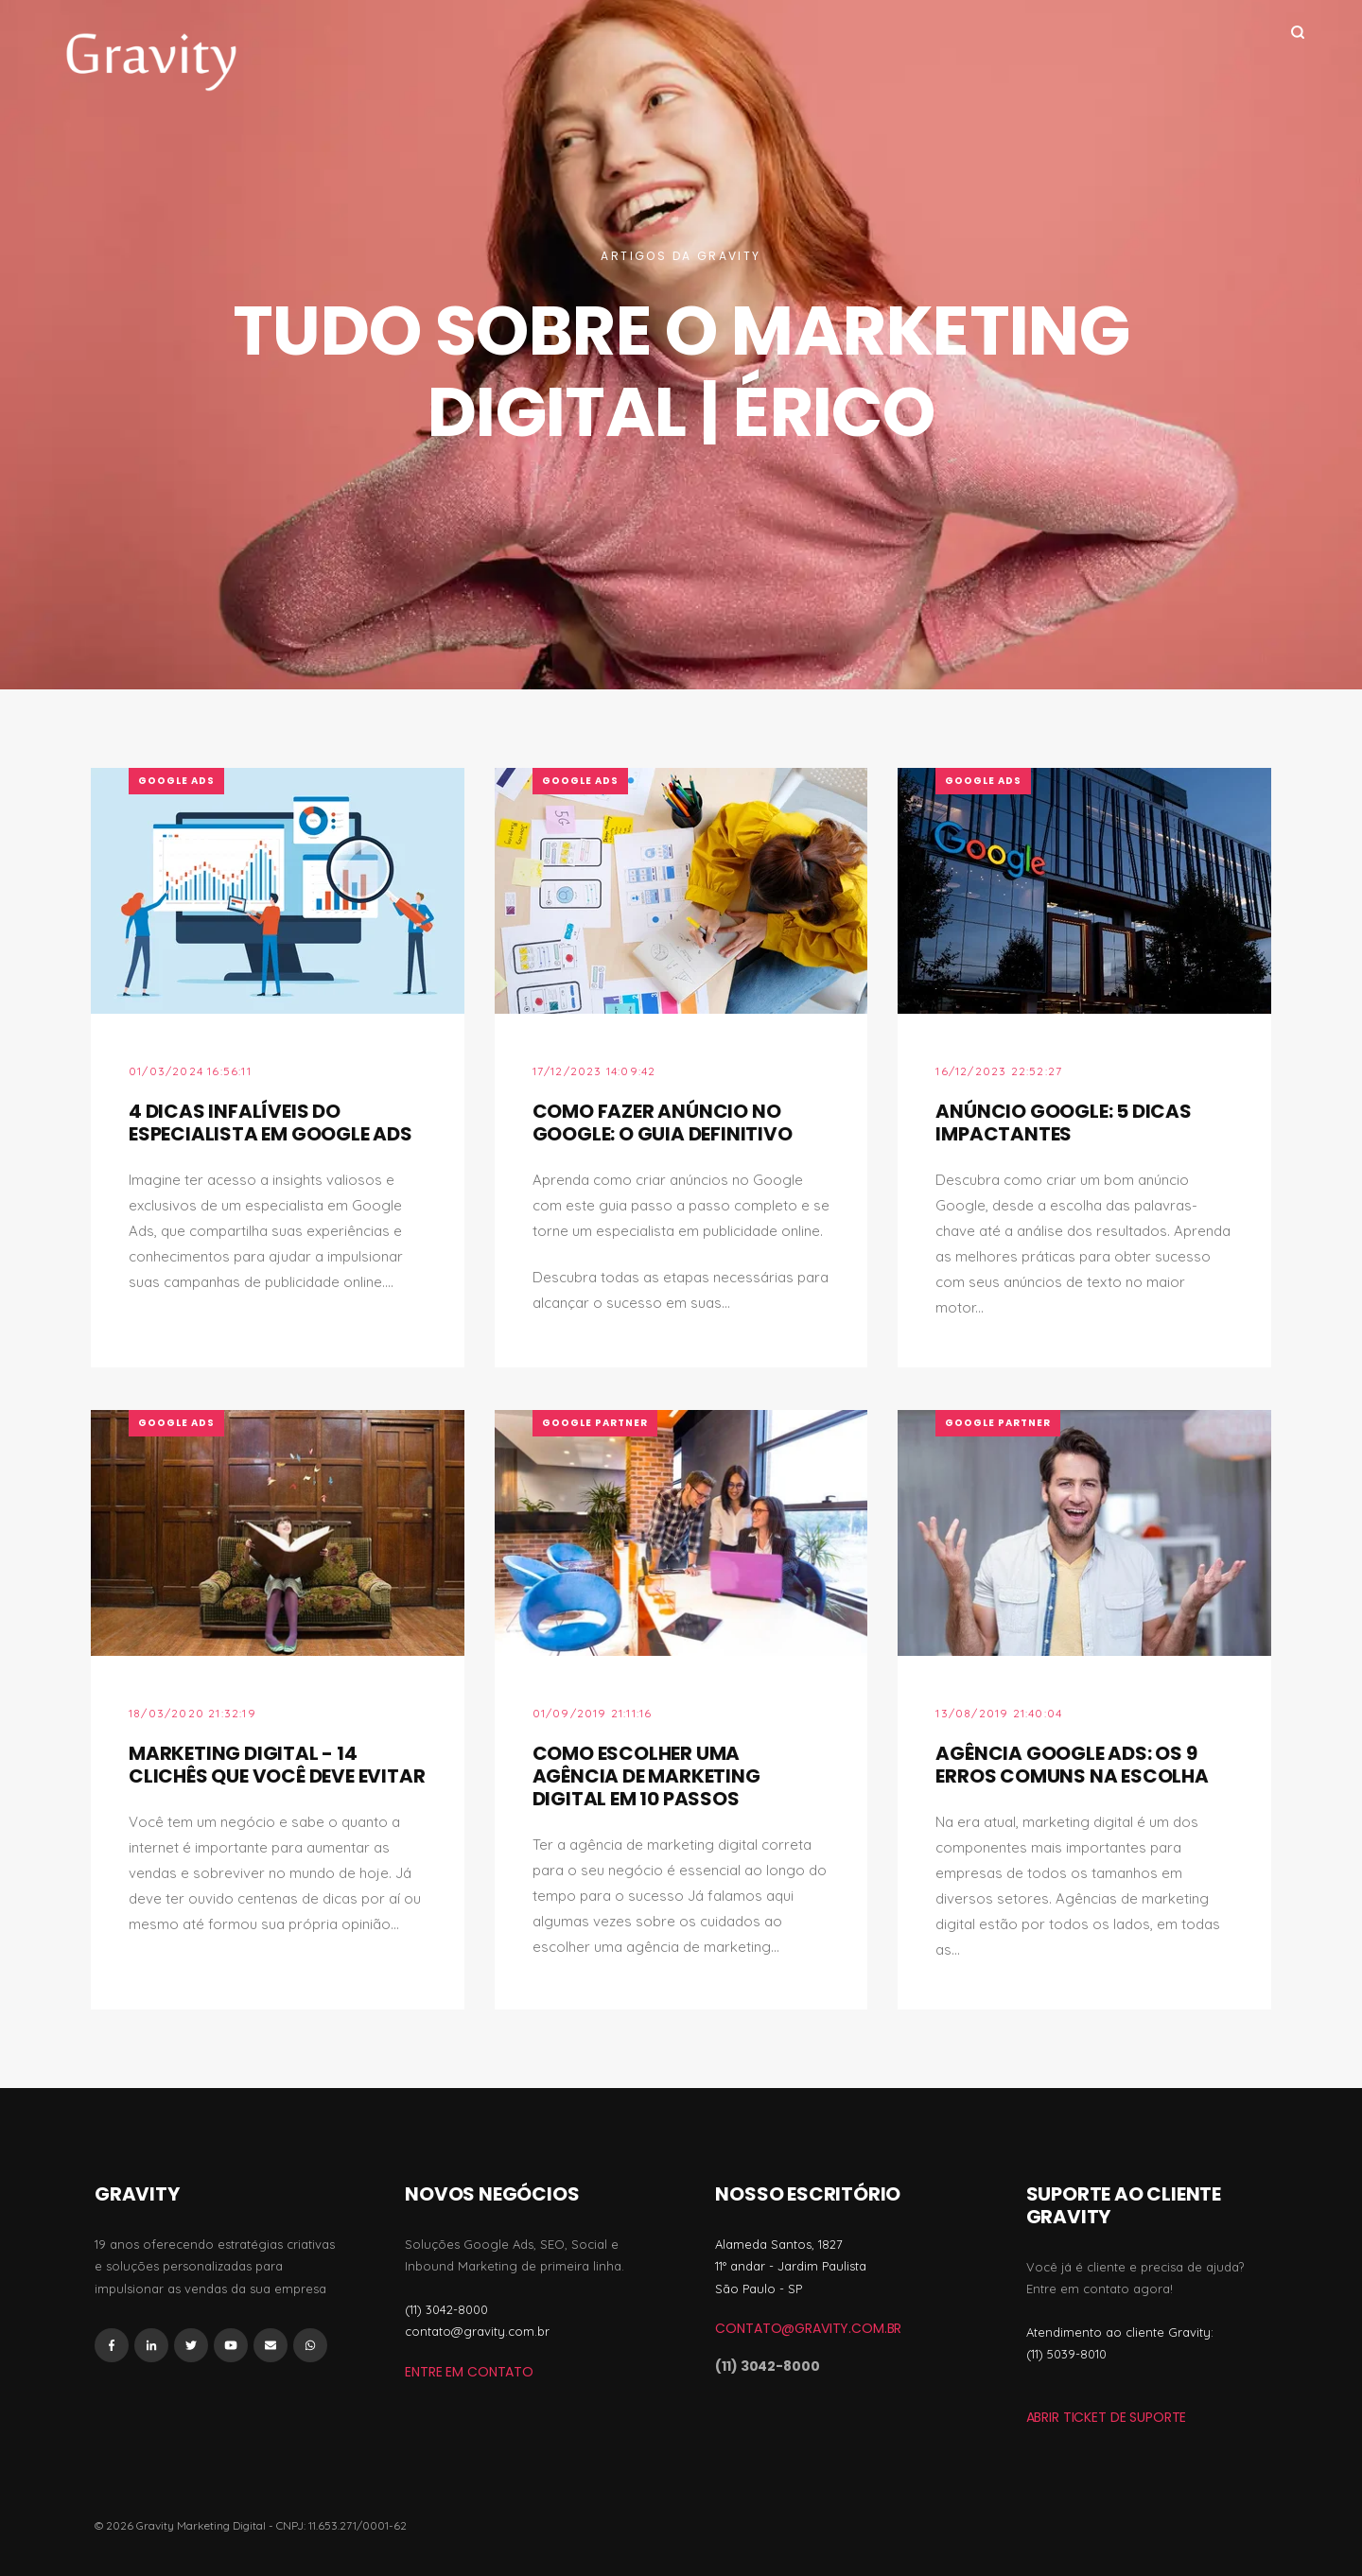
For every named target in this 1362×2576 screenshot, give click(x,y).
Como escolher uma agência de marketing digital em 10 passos (646, 1776)
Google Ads (176, 781)
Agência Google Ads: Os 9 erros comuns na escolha (1071, 1764)
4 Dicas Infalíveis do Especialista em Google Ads (270, 1122)
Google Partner (595, 1423)
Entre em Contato (469, 2371)
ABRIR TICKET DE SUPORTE (1106, 2417)
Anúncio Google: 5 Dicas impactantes (1063, 1122)
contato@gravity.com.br (808, 2328)
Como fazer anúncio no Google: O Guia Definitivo (663, 1122)
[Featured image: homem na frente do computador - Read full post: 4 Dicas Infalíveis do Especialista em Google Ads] (277, 891)
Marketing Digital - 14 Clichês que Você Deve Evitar (277, 1764)
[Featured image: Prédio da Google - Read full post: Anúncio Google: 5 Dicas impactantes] (1084, 891)
